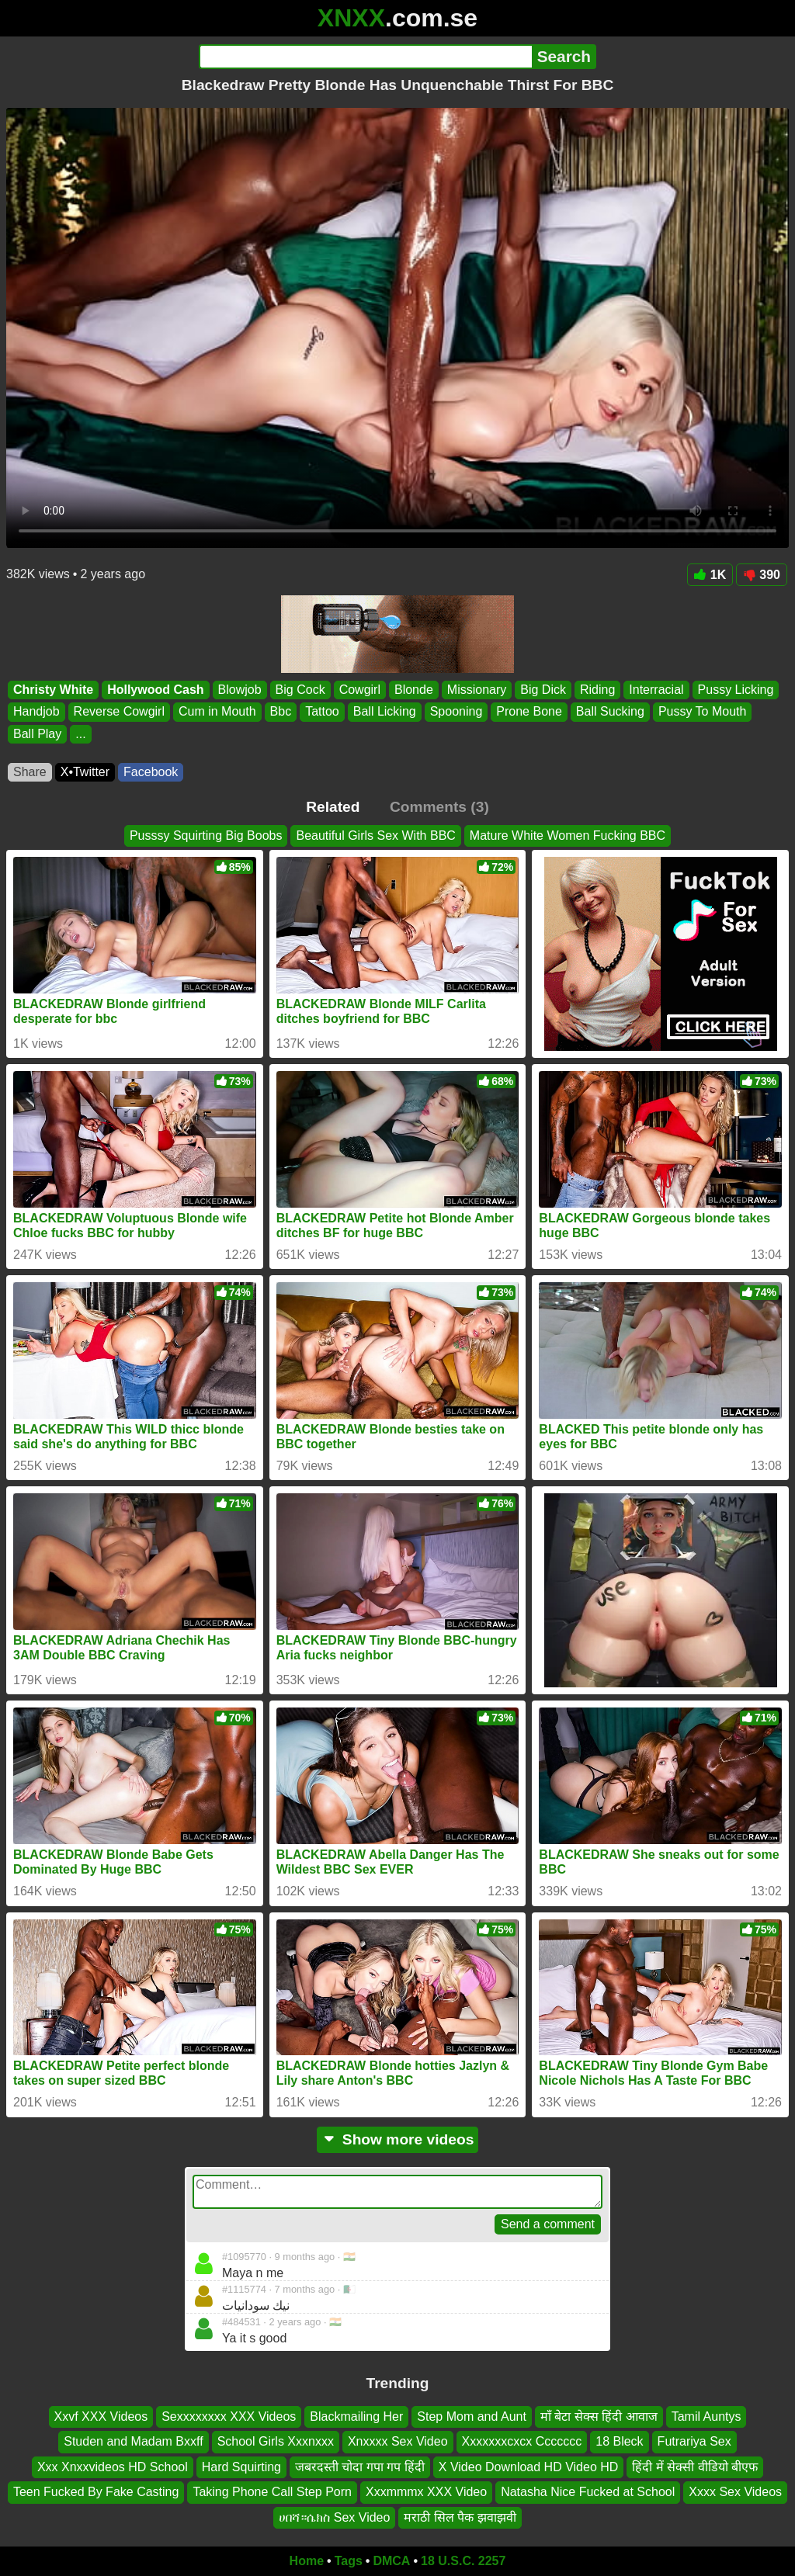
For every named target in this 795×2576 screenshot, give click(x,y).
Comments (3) (439, 807)
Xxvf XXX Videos (101, 2416)
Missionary (476, 689)
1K (710, 574)
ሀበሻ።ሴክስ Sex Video (334, 2517)
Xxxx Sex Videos (735, 2492)
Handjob (36, 712)
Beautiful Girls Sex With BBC (375, 835)
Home (307, 2560)
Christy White (53, 689)
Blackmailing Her (356, 2416)
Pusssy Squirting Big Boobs (206, 835)
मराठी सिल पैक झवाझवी (460, 2517)
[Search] (365, 56)
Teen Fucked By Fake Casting (96, 2492)
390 (761, 574)
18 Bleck (619, 2442)
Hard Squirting (241, 2467)
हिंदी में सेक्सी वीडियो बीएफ (695, 2467)
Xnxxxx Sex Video (398, 2442)
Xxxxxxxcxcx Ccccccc (522, 2442)
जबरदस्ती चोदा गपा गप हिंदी (360, 2467)
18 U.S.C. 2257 (463, 2560)
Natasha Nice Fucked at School (588, 2492)
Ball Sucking (610, 712)
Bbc (281, 712)
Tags (349, 2560)
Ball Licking (384, 712)
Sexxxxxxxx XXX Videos (228, 2416)
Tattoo (322, 712)
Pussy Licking (736, 689)
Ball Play (37, 733)
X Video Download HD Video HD (529, 2467)
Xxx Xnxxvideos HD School (112, 2467)
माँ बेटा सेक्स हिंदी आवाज (599, 2416)
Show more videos (397, 2139)
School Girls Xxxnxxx (275, 2442)
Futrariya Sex (694, 2442)
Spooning (456, 712)
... (80, 733)
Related (332, 807)
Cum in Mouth (217, 712)
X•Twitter (85, 771)
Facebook (150, 771)
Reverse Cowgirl (119, 712)
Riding (597, 689)
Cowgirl (359, 689)
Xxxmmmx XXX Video (426, 2492)
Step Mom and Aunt (471, 2416)
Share (30, 771)
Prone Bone (529, 712)
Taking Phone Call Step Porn (272, 2492)
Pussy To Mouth (702, 712)
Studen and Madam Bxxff (133, 2442)
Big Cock (300, 689)
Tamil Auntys (706, 2416)
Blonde (413, 689)
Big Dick (543, 689)
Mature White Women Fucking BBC (567, 835)
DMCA (391, 2560)
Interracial (656, 689)
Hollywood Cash (155, 689)
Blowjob (240, 689)
